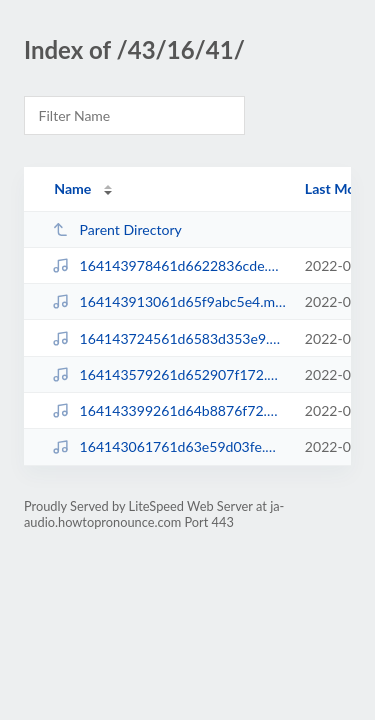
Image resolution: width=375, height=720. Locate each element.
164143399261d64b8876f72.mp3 (169, 410)
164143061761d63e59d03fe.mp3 (169, 446)
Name (72, 188)
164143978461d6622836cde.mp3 (169, 265)
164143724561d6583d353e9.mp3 (169, 338)
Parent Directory (117, 229)
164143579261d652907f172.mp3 (169, 374)
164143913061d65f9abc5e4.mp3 (169, 301)
